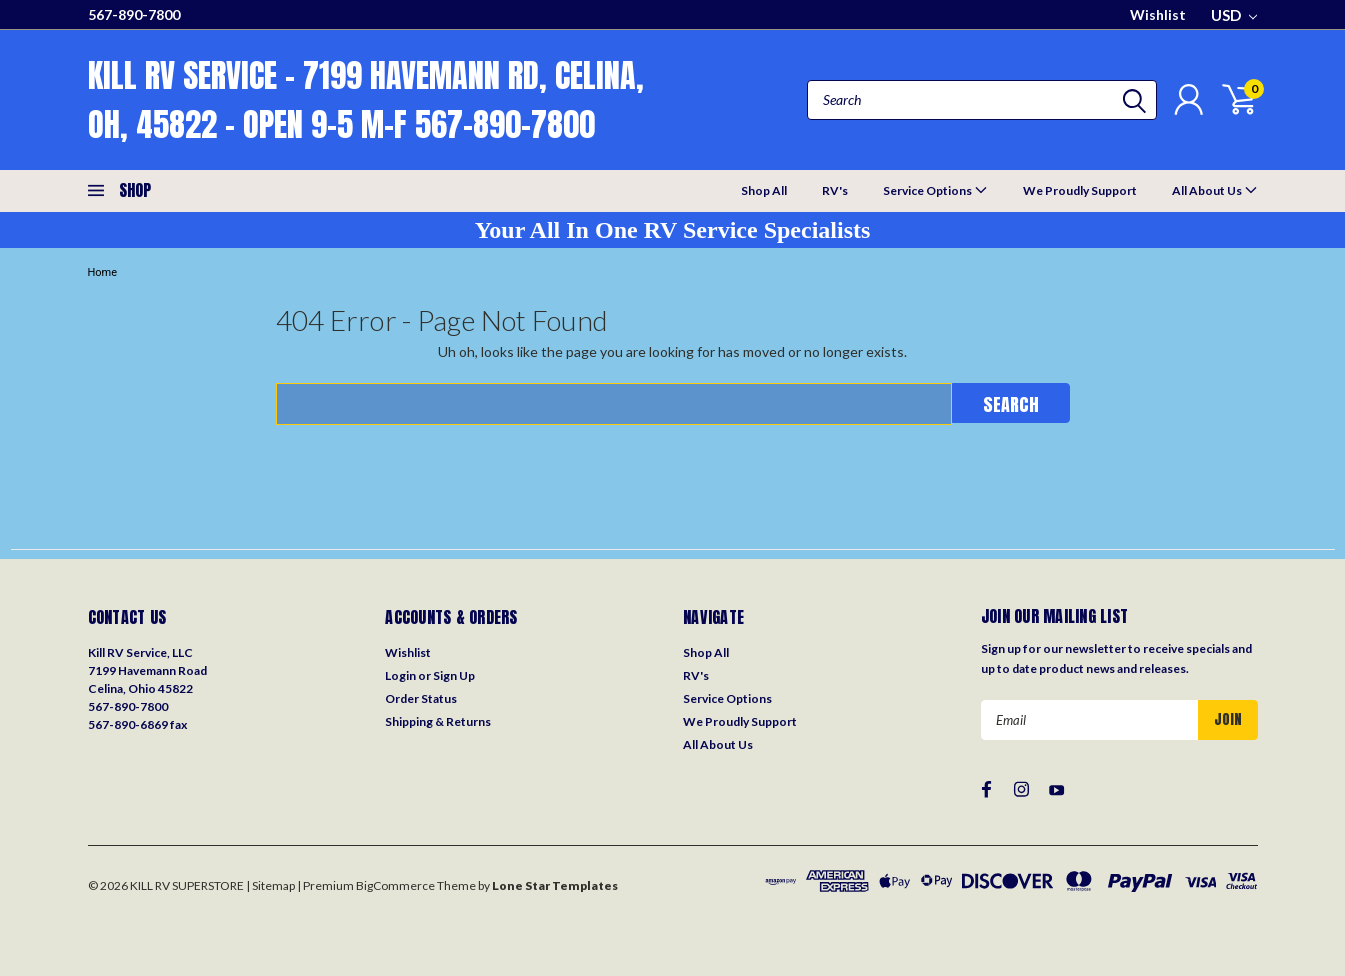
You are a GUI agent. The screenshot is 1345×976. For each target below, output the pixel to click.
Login (400, 675)
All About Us (1215, 189)
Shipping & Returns (438, 721)
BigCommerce (395, 885)
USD (1234, 15)
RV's (835, 190)
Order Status (421, 698)
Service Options (935, 189)
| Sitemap (270, 885)
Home (103, 272)
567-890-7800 (134, 14)
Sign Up (454, 675)
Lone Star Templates (555, 885)
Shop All (764, 190)
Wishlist (1158, 14)
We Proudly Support (1080, 190)
